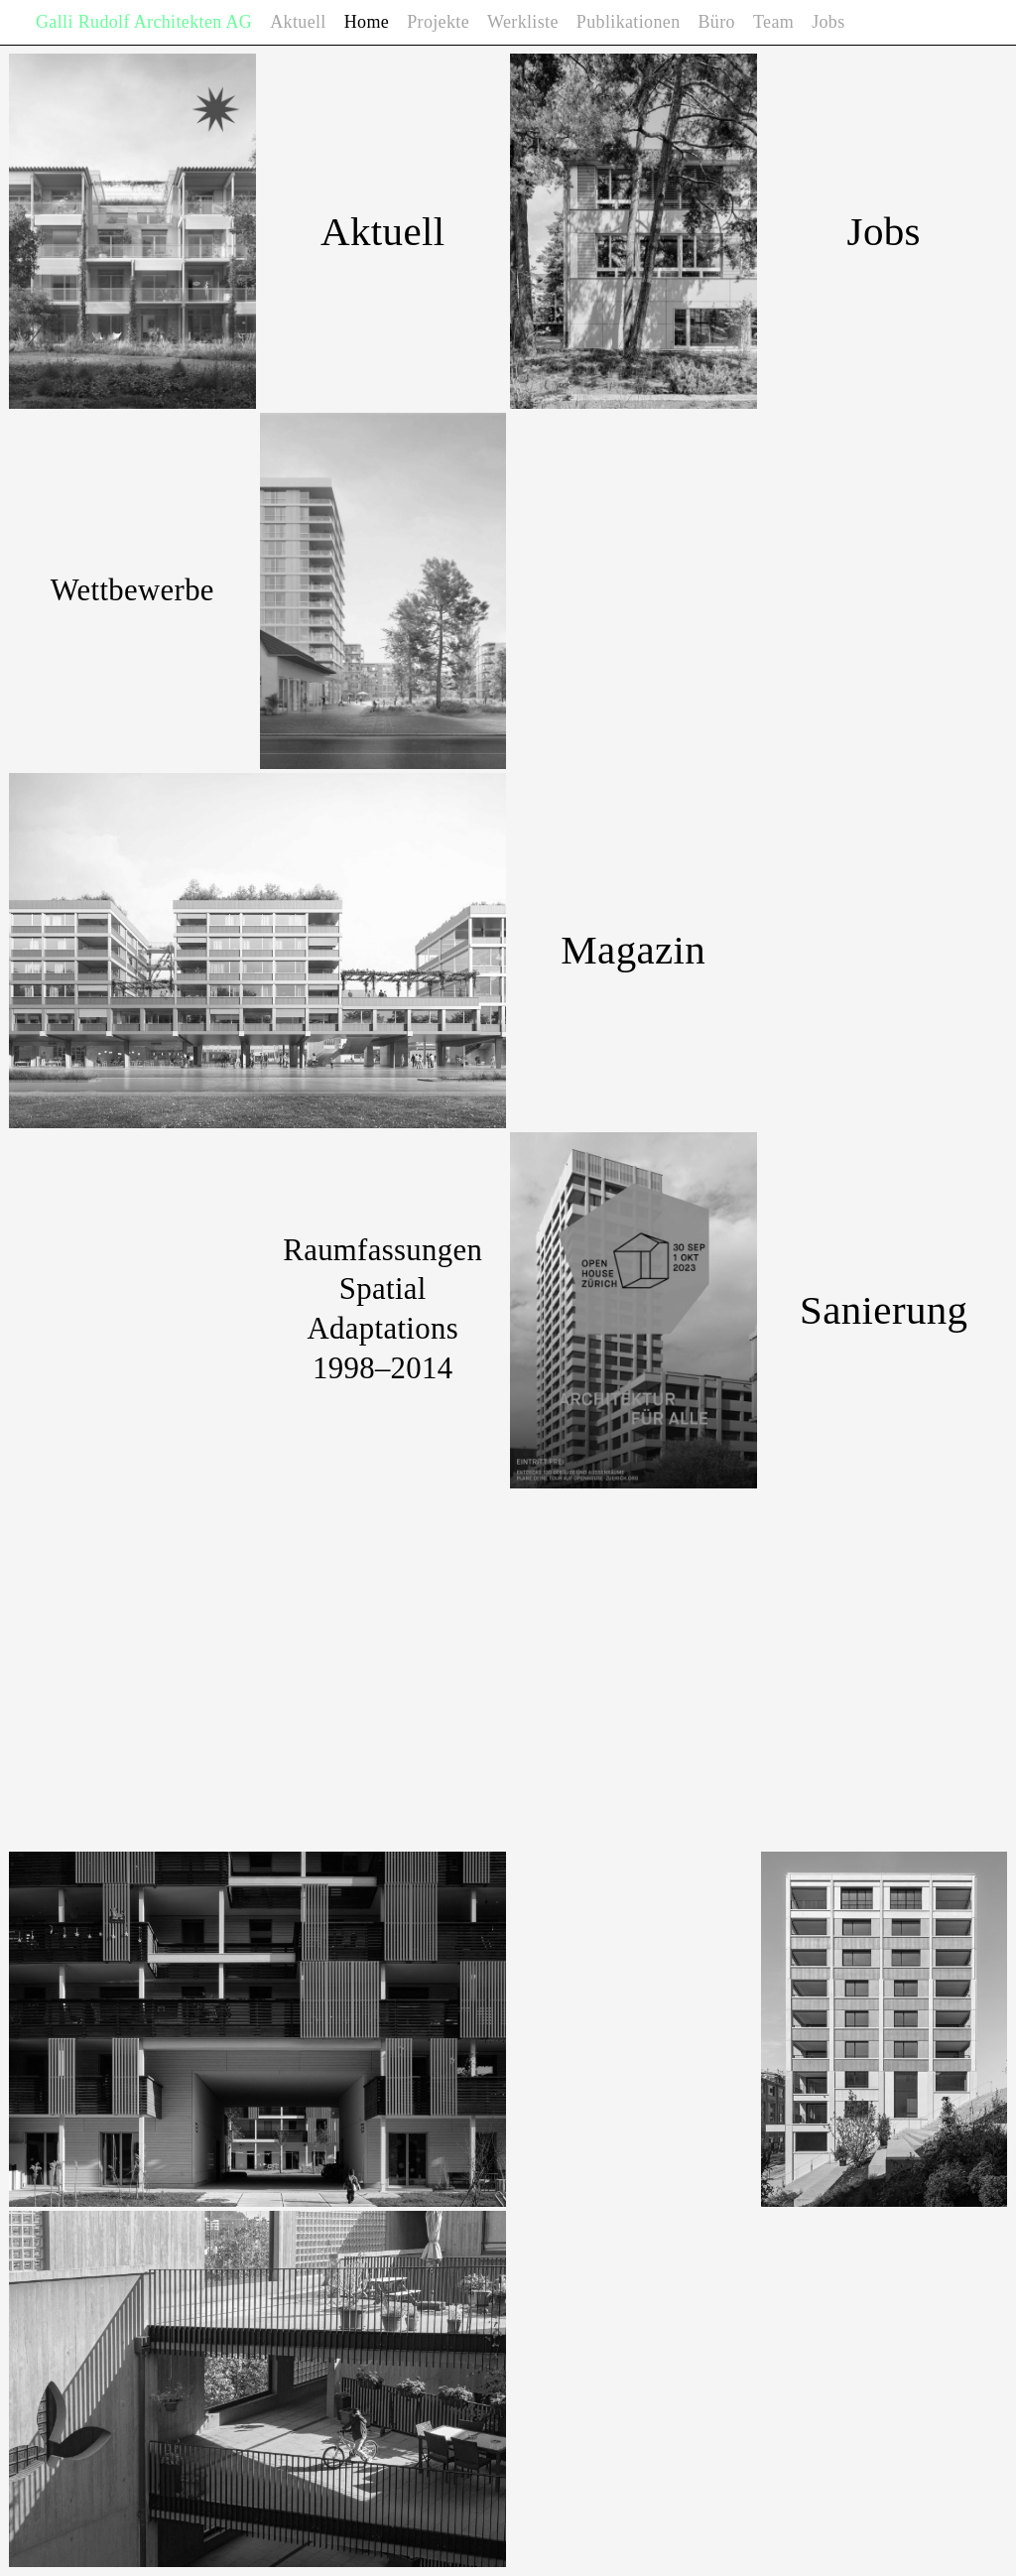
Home (366, 22)
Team (773, 22)
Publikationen (628, 22)
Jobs (828, 22)
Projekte (438, 22)
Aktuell (298, 22)
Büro (716, 22)
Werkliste (523, 22)
